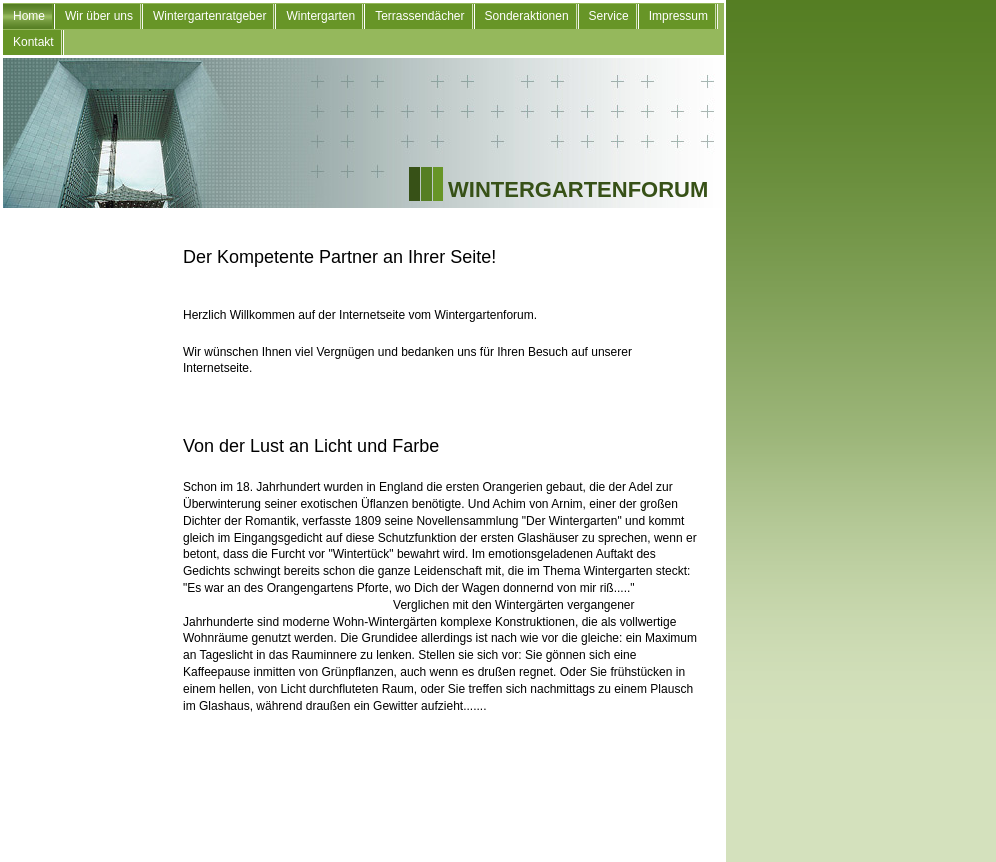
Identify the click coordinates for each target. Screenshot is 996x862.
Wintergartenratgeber (209, 16)
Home (29, 16)
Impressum (678, 16)
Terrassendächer (419, 16)
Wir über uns (99, 16)
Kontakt (33, 42)
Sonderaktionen (527, 16)
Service (609, 16)
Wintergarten (320, 16)
